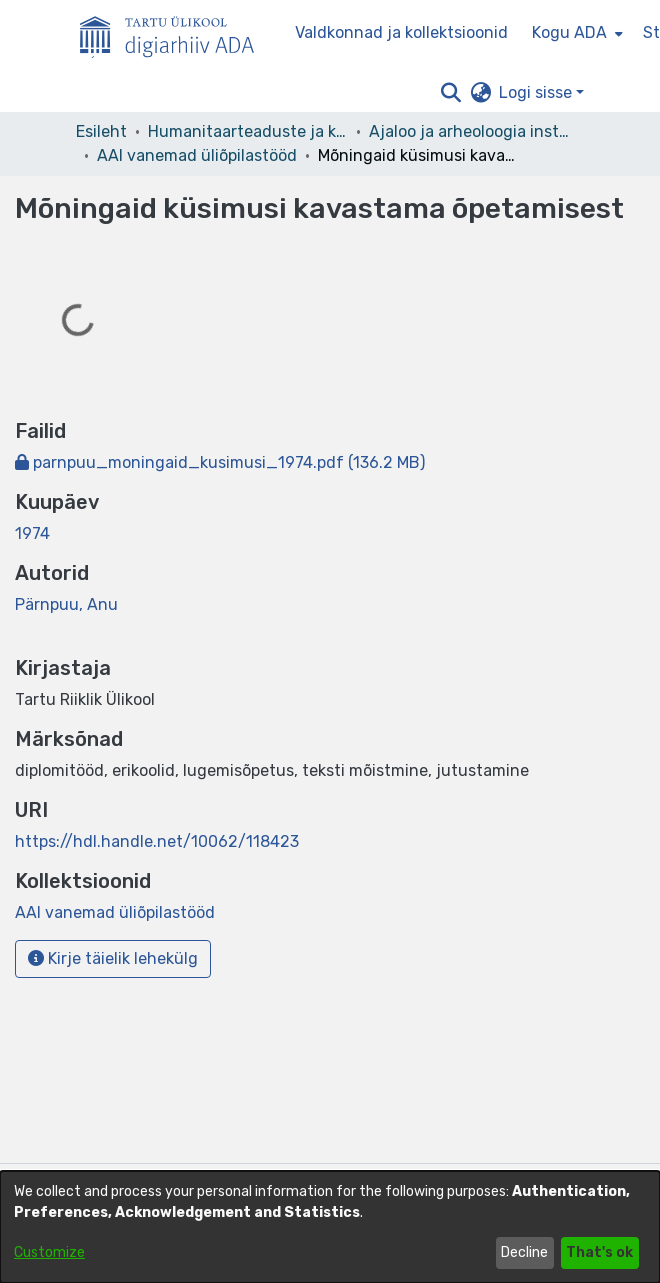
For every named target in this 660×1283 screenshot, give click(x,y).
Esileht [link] (101, 131)
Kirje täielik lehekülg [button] (113, 958)
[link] (220, 462)
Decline (524, 1252)
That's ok (599, 1252)
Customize (49, 1252)
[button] (450, 93)
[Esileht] (175, 33)
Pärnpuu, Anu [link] (66, 604)
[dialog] (330, 1227)
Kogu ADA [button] (569, 32)
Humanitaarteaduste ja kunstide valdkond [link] (248, 131)
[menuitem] (575, 33)
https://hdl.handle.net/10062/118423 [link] (157, 841)
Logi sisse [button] (537, 92)
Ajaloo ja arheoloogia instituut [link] (469, 131)
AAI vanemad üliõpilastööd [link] (197, 155)
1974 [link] (32, 533)
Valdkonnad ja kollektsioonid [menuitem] (401, 32)
